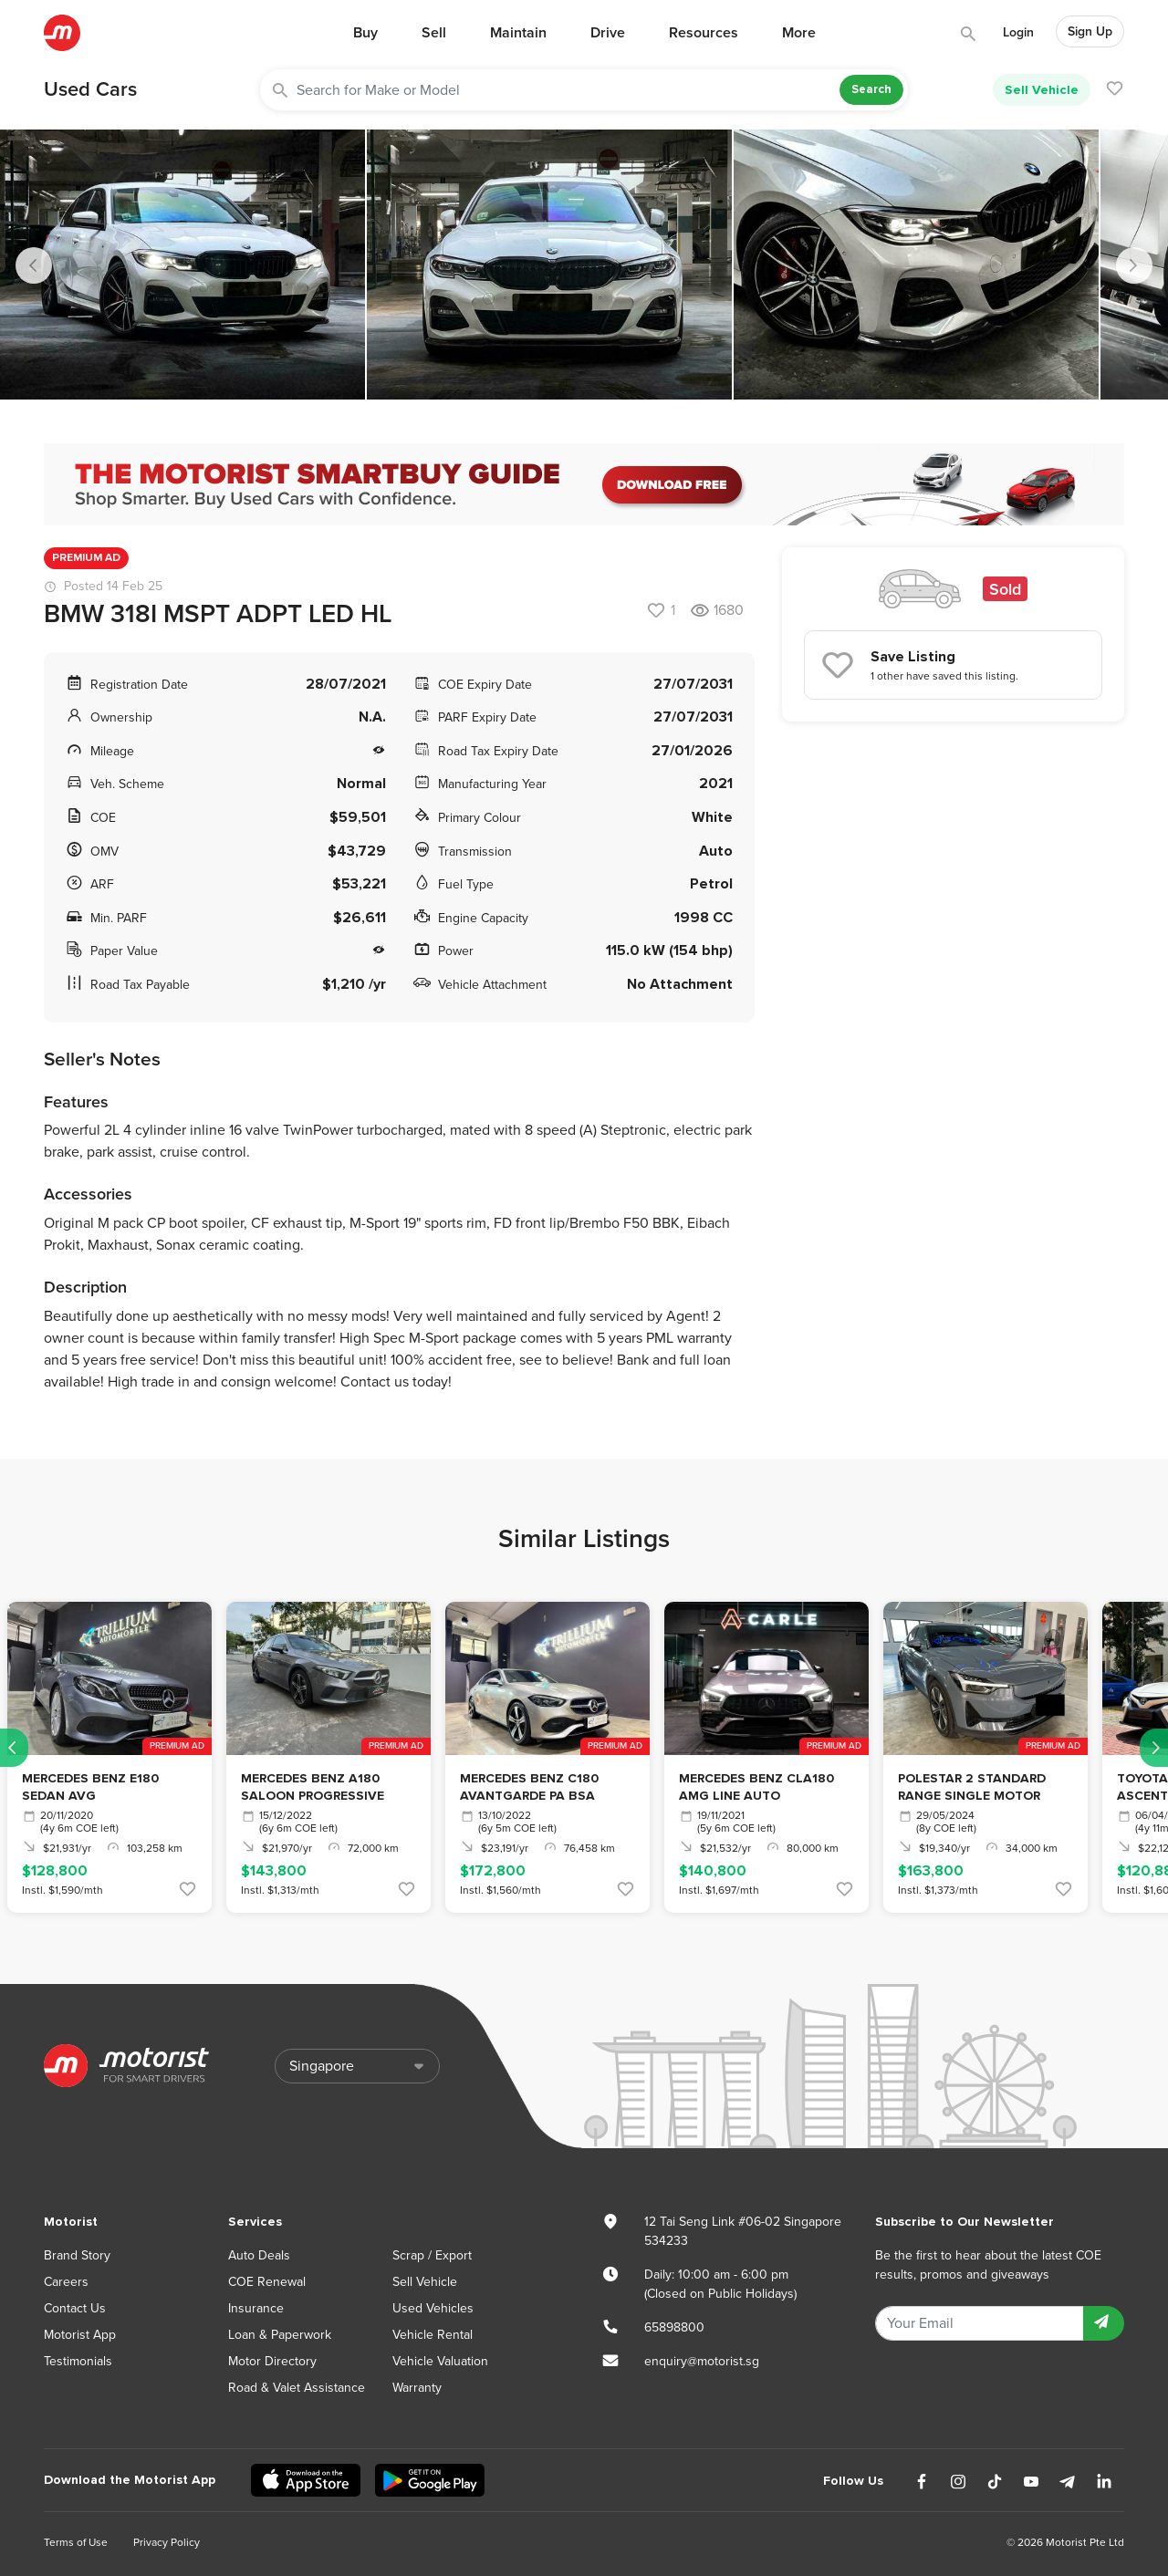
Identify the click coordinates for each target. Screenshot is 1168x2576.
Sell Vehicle (1042, 90)
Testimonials (78, 2361)
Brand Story (77, 2255)
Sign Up (1090, 31)
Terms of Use (76, 2542)
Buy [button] (365, 33)
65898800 (674, 2327)
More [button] (799, 33)
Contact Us (75, 2308)
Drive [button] (607, 33)
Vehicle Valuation (440, 2361)
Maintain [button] (518, 33)
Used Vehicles (433, 2308)
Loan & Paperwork (279, 2334)
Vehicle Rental (432, 2334)
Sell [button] (434, 33)
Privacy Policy (166, 2542)
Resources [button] (703, 33)
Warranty (417, 2387)
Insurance (256, 2308)
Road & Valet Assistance (296, 2387)
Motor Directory (272, 2361)
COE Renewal (267, 2282)
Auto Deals (259, 2255)
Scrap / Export (432, 2255)
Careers (66, 2282)
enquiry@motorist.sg (701, 2361)
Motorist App (80, 2334)
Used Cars (90, 89)
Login (1018, 32)
